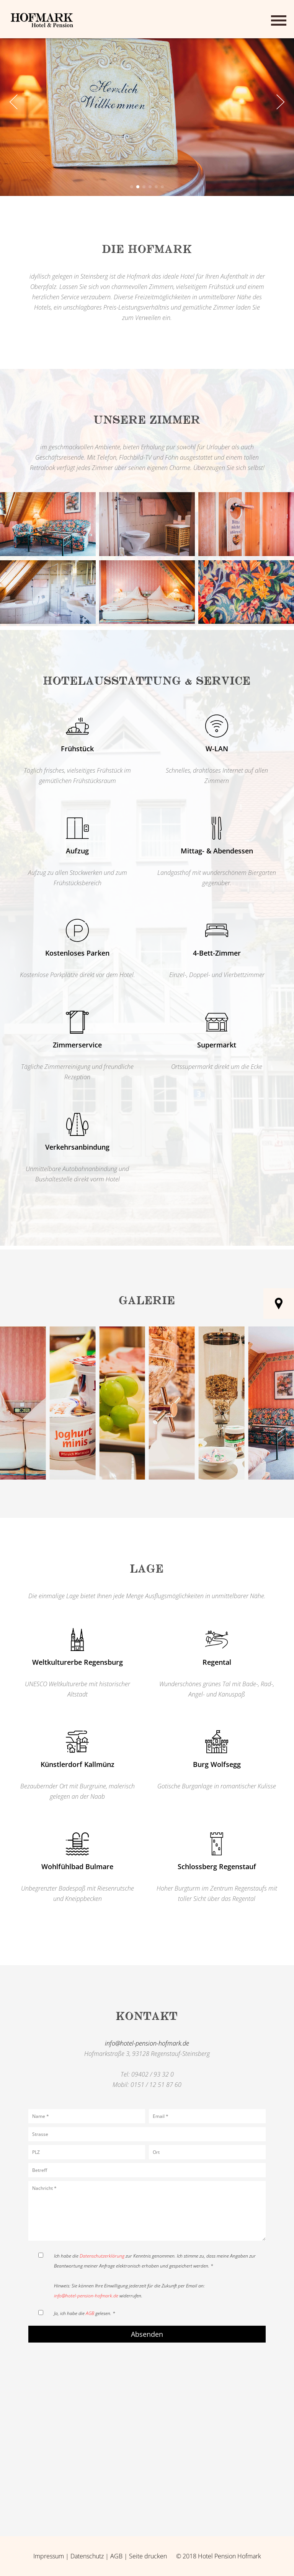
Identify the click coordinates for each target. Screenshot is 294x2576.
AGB (90, 2313)
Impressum (48, 2556)
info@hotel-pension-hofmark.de (147, 2043)
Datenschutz (87, 2556)
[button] (131, 186)
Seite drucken (148, 2556)
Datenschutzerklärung (102, 2256)
